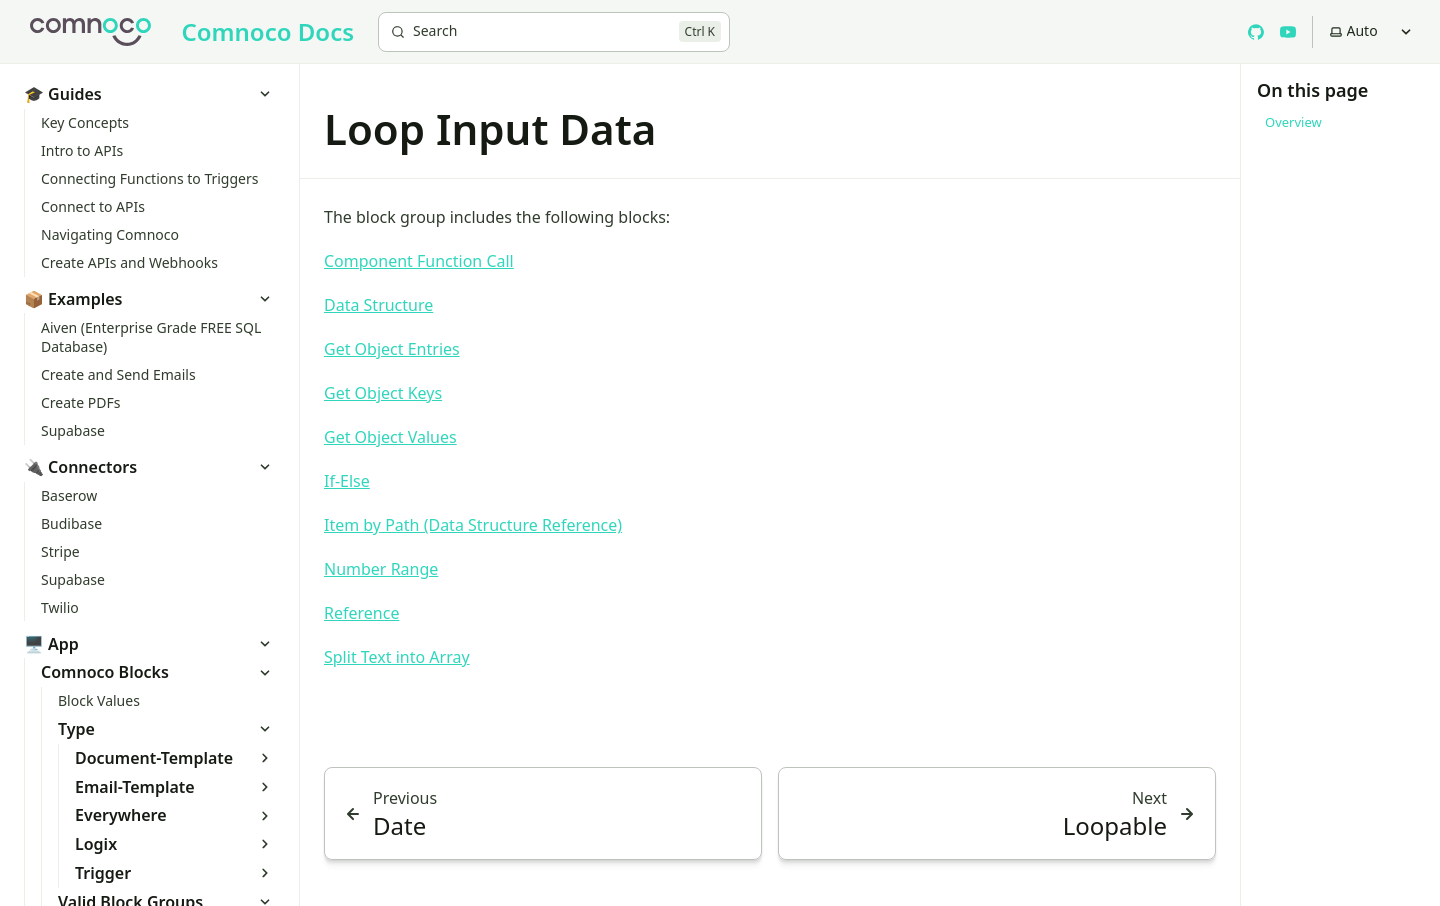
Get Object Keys (383, 393)
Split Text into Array (397, 657)
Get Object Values (390, 437)
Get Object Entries (392, 349)
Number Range (381, 569)
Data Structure (378, 305)
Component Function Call (419, 261)
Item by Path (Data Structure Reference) (473, 525)
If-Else (347, 481)
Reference (361, 613)
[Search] (554, 32)
